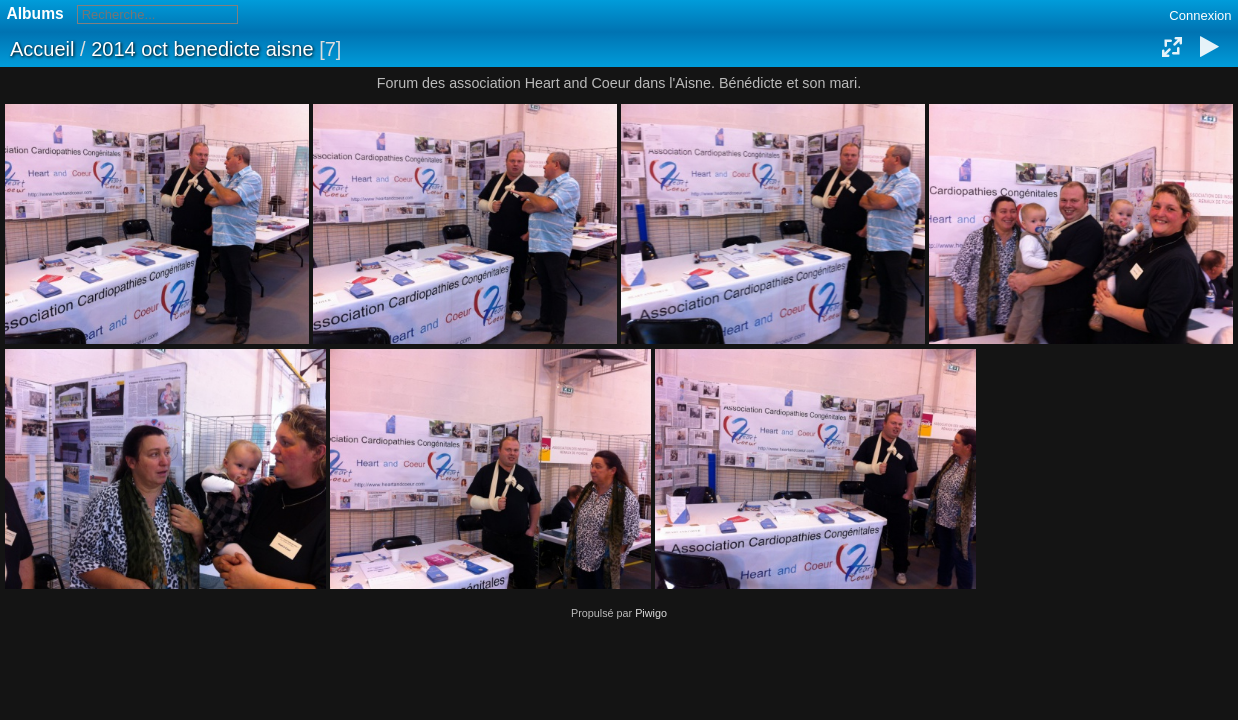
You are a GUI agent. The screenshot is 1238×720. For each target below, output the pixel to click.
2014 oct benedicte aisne (202, 49)
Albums (35, 13)
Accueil (42, 49)
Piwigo (651, 613)
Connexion (1200, 15)
